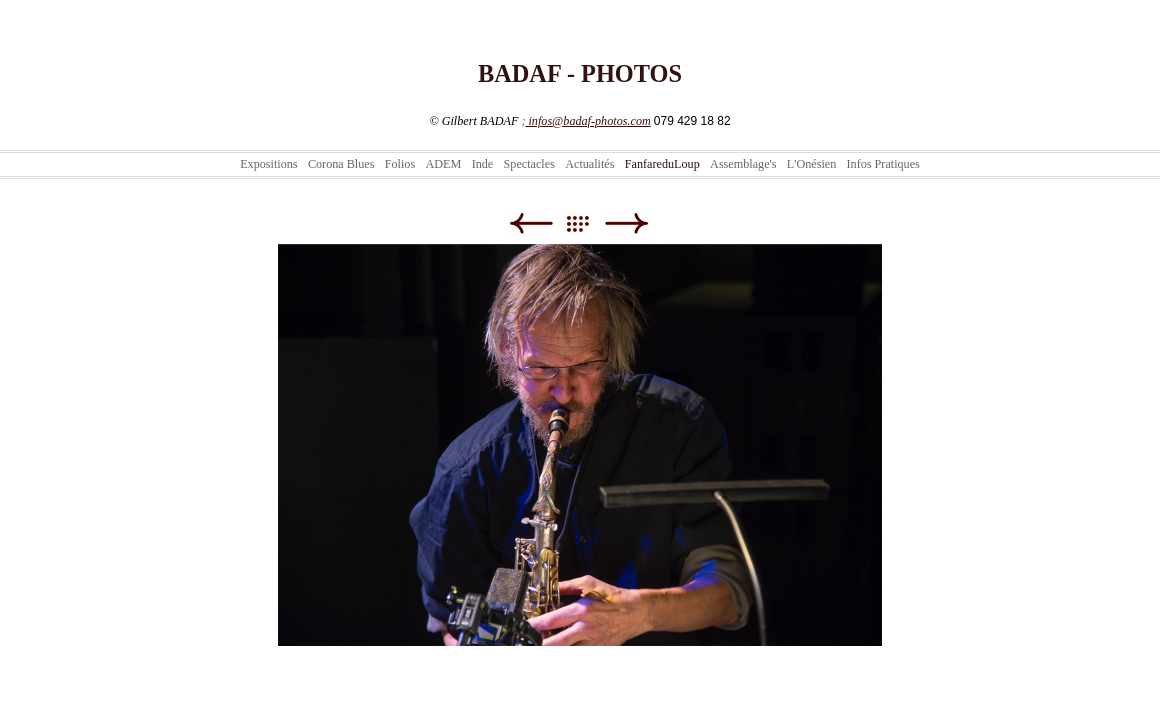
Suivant (626, 223)
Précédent (530, 223)
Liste (587, 223)
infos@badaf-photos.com (587, 121)
